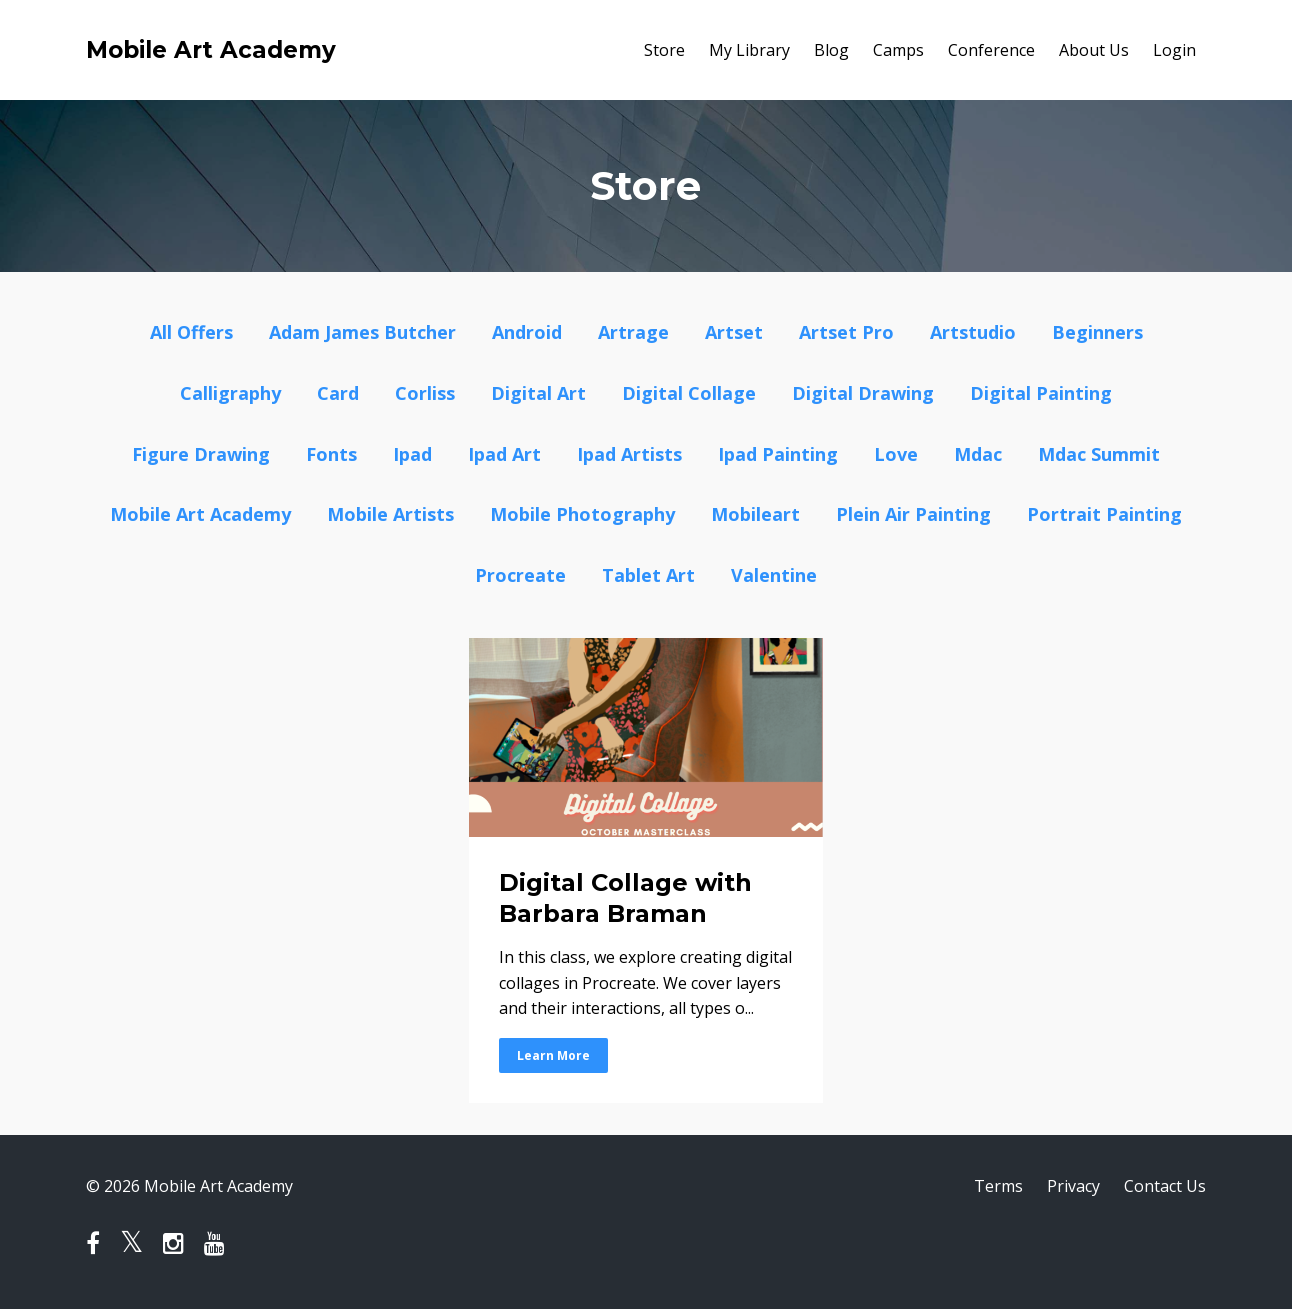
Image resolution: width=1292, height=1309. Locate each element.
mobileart (755, 514)
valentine (774, 575)
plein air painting (913, 514)
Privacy (1073, 1186)
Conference (991, 50)
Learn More (553, 1055)
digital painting (1041, 393)
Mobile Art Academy (211, 50)
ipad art (504, 454)
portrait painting (1104, 514)
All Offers (191, 332)
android (527, 332)
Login (1174, 50)
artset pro (846, 332)
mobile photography (582, 514)
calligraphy (230, 393)
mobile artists (390, 514)
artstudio (973, 332)
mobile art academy (200, 514)
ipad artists (629, 454)
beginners (1097, 332)
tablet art (648, 575)
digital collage (689, 393)
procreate (520, 575)
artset (734, 332)
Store (664, 50)
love (896, 454)
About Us (1094, 50)
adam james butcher (362, 332)
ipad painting (778, 454)
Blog (831, 50)
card (338, 393)
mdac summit (1099, 454)
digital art (538, 393)
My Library (749, 50)
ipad (412, 454)
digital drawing (863, 393)
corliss (425, 393)
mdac (978, 454)
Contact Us (1165, 1186)
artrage (633, 332)
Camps (898, 50)
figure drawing (201, 454)
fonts (331, 454)
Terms (998, 1186)
